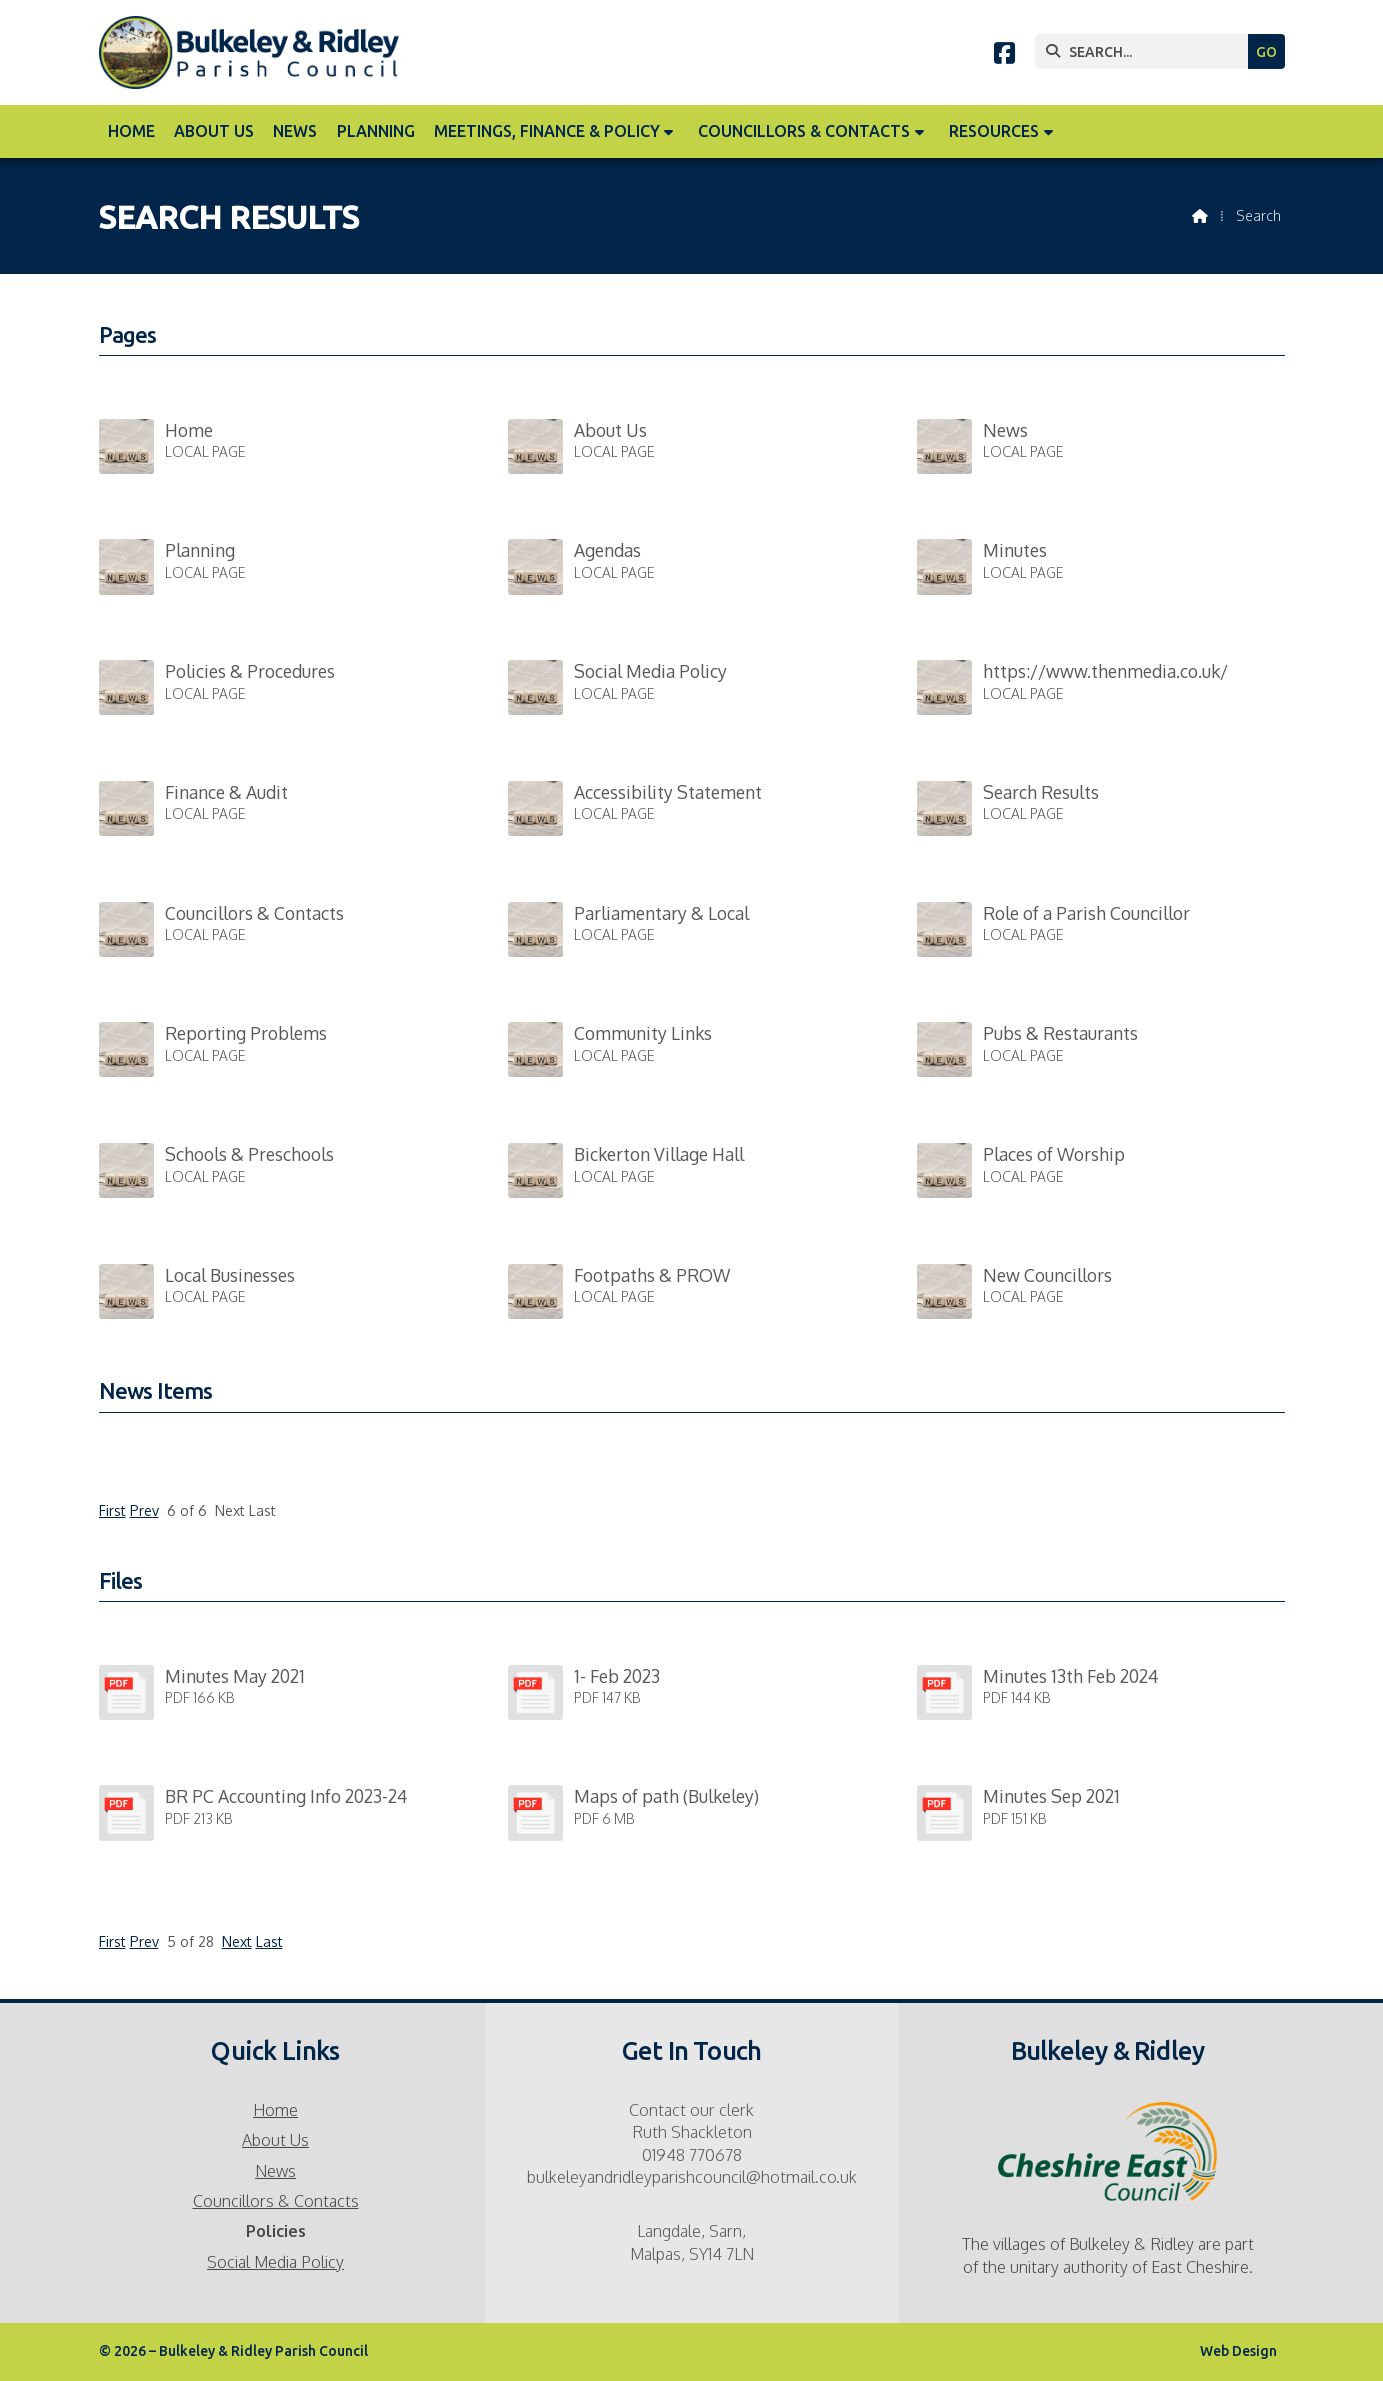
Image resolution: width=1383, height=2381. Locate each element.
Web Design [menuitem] (1238, 2351)
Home (275, 2110)
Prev (144, 1510)
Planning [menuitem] (376, 131)
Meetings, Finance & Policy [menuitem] (547, 131)
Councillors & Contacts (276, 2201)
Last (269, 1941)
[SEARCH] (1146, 51)
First (112, 1510)
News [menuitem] (295, 131)
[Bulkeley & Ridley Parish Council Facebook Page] (1004, 56)
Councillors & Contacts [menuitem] (804, 131)
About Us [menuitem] (214, 131)
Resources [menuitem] (994, 131)
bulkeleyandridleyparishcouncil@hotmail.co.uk (692, 2177)
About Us (275, 2140)
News (275, 2171)
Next (237, 1941)
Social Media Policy (275, 2262)
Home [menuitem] (131, 131)
